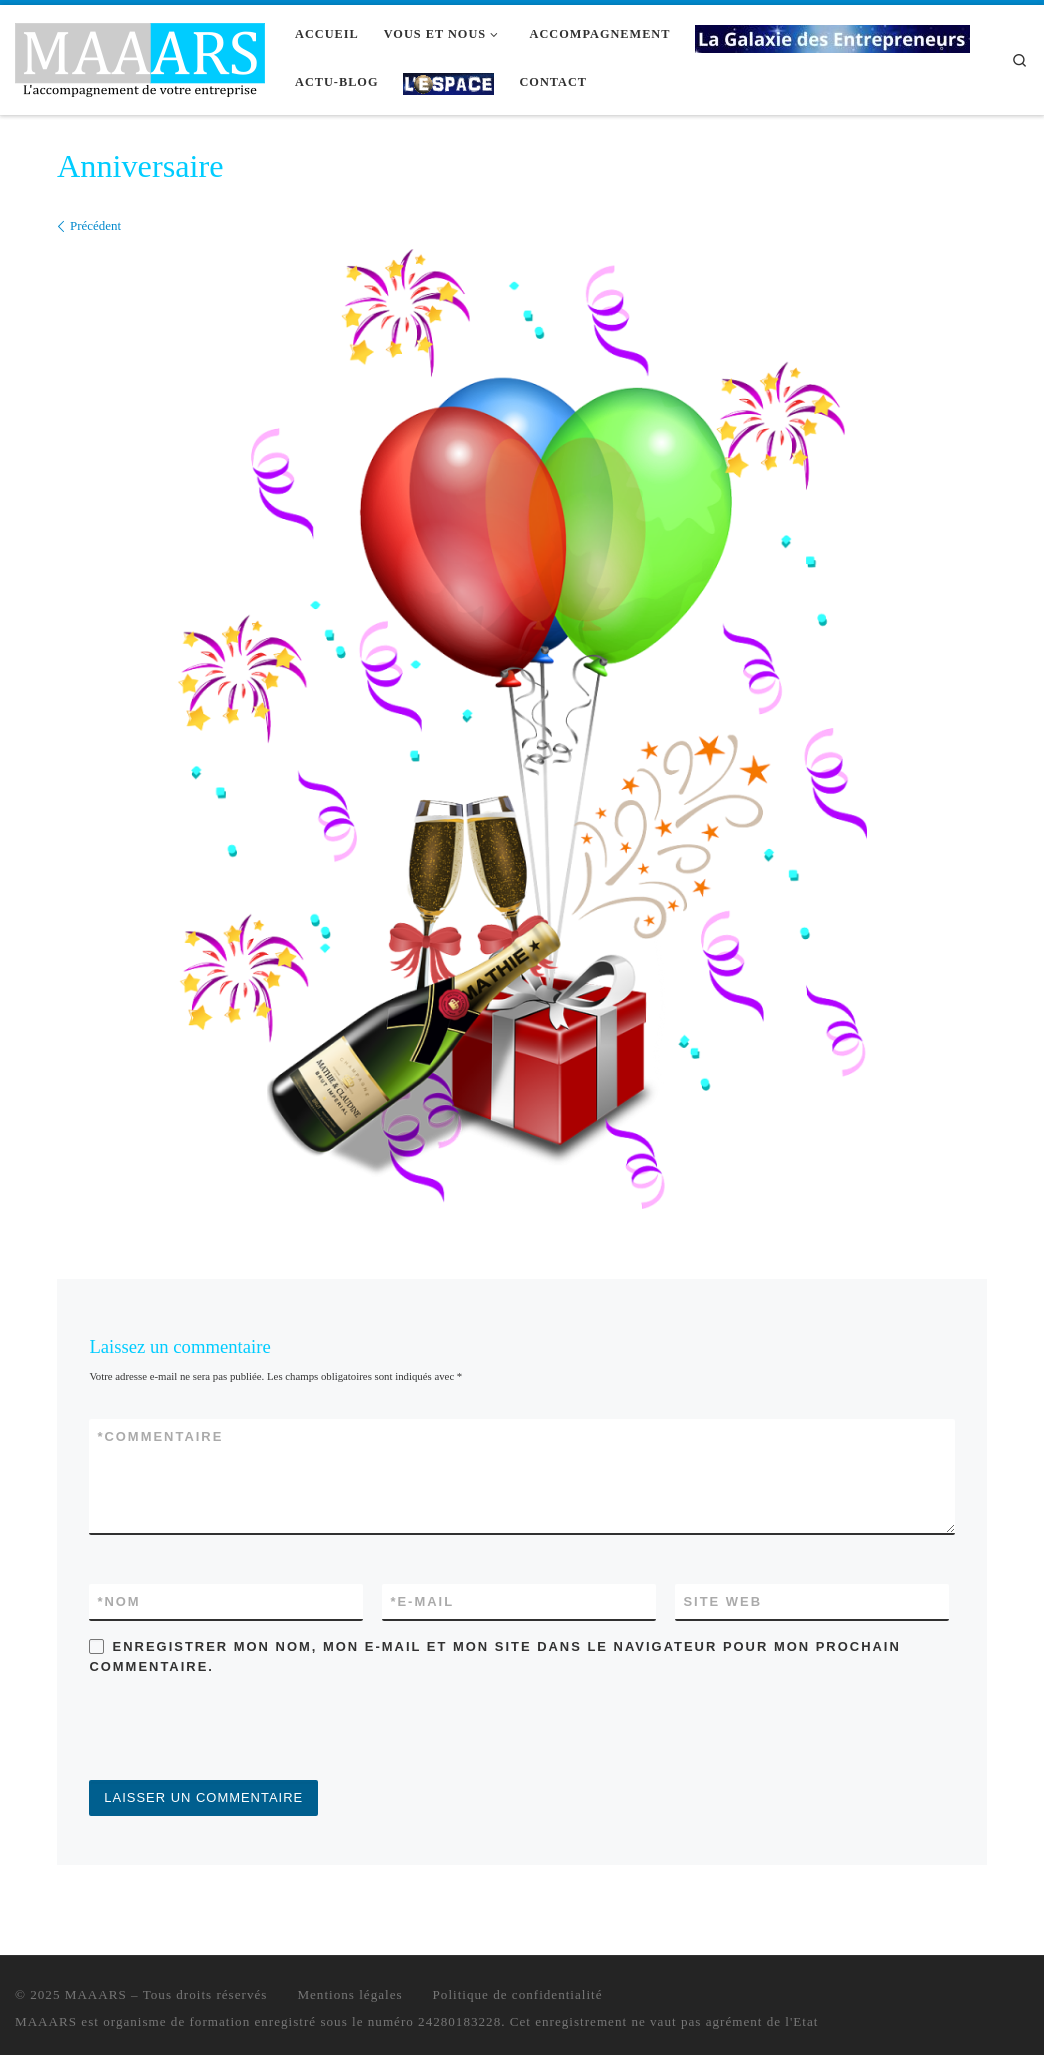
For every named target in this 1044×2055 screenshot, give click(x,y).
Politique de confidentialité (518, 1994)
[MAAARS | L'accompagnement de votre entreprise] (140, 56)
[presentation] (241, 1731)
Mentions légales (349, 1994)
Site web (722, 1601)
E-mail (422, 1601)
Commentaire (160, 1436)
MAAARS (96, 1994)
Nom (118, 1601)
